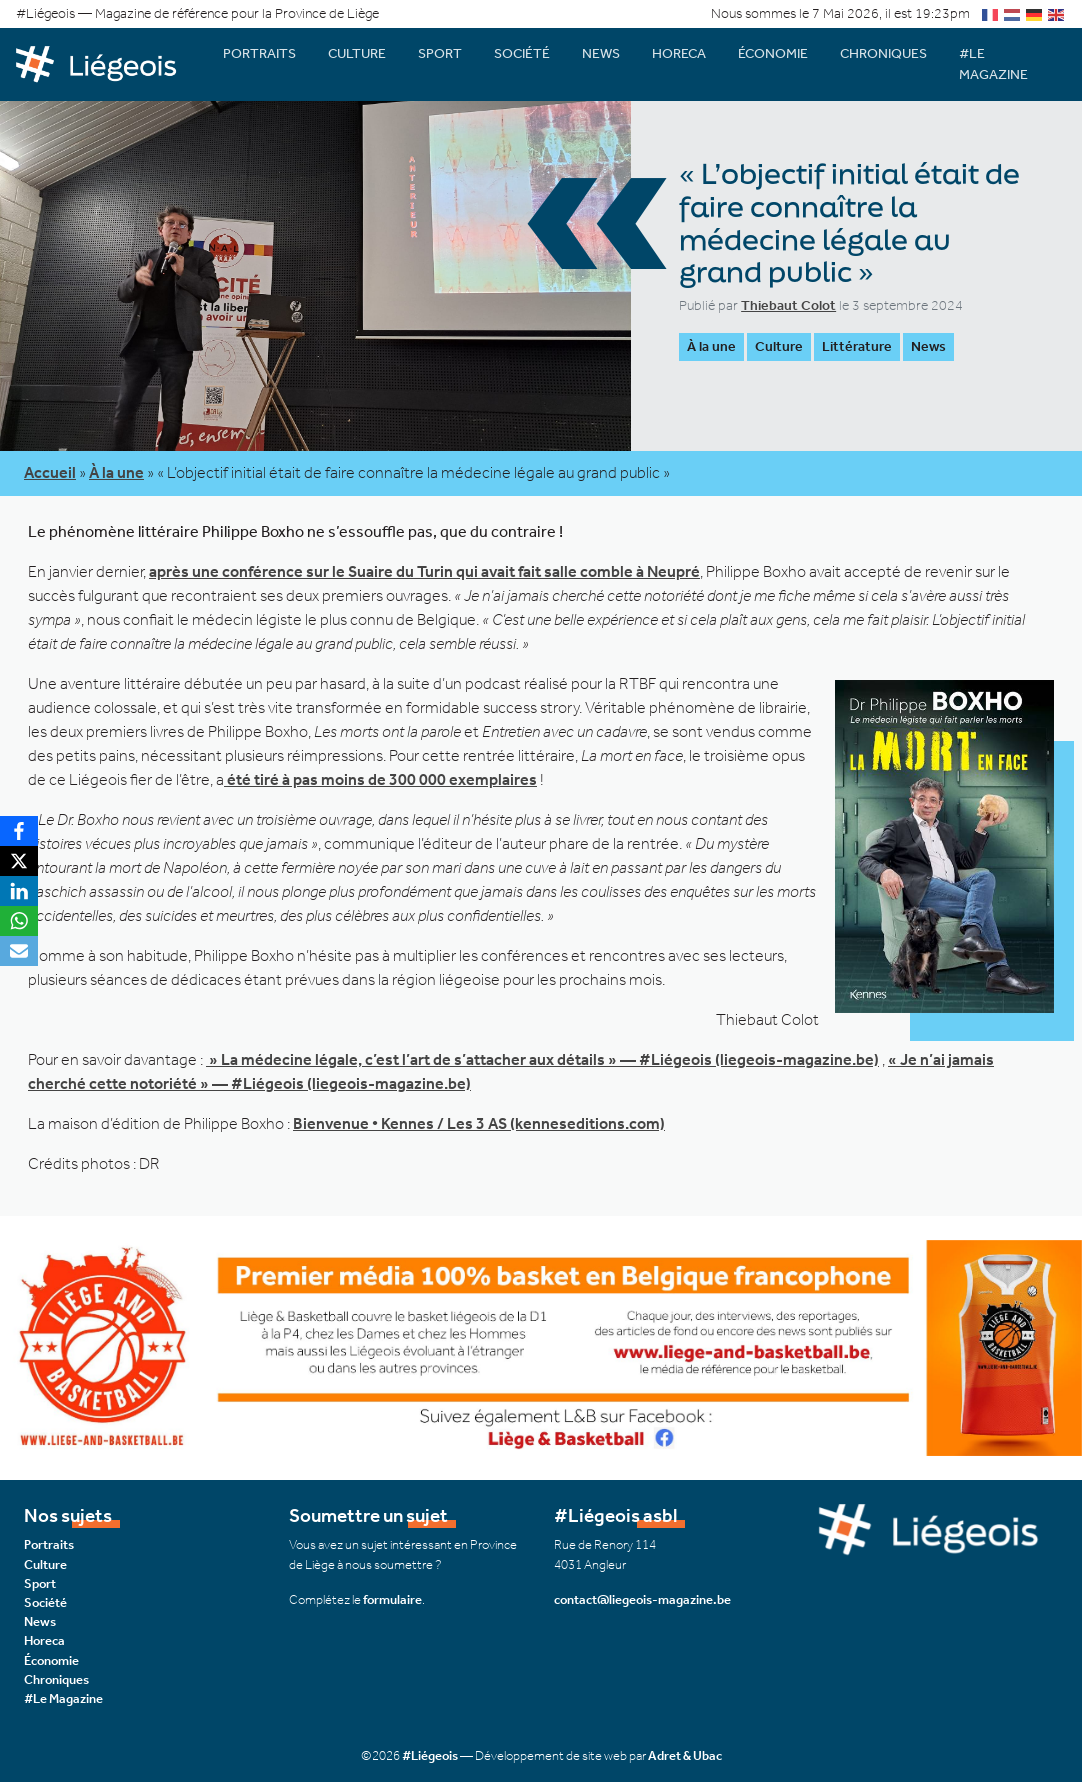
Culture (357, 53)
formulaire (392, 1599)
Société (522, 53)
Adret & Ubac (685, 1755)
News (601, 53)
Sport (440, 53)
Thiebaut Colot (788, 305)
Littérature (857, 346)
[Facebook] (19, 831)
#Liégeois (430, 1755)
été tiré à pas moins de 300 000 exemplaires (380, 779)
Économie (773, 53)
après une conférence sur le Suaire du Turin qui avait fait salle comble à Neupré (424, 571)
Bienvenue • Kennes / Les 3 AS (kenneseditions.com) (479, 1123)
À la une (711, 346)
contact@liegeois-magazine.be (642, 1599)
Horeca (679, 53)
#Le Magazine (993, 63)
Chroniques (883, 53)
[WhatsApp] (19, 921)
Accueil (50, 472)
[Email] (19, 951)
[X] (19, 861)
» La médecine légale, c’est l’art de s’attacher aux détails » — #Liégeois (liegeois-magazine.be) (542, 1059)
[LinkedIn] (19, 891)
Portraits (259, 53)
